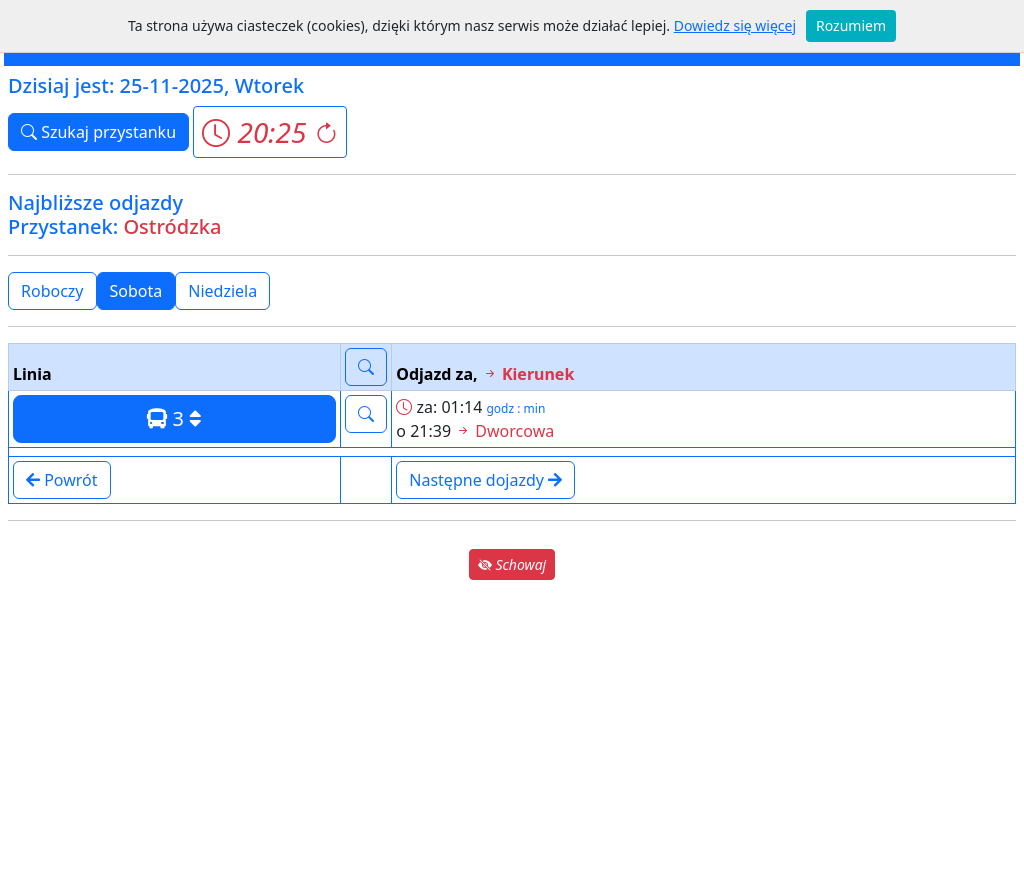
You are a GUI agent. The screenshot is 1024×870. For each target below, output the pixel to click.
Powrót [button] (62, 480)
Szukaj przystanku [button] (98, 132)
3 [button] (174, 418)
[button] (269, 132)
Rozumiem (851, 25)
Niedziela (222, 291)
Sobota (136, 291)
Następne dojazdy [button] (485, 480)
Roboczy (52, 291)
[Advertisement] (512, 724)
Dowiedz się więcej (735, 25)
